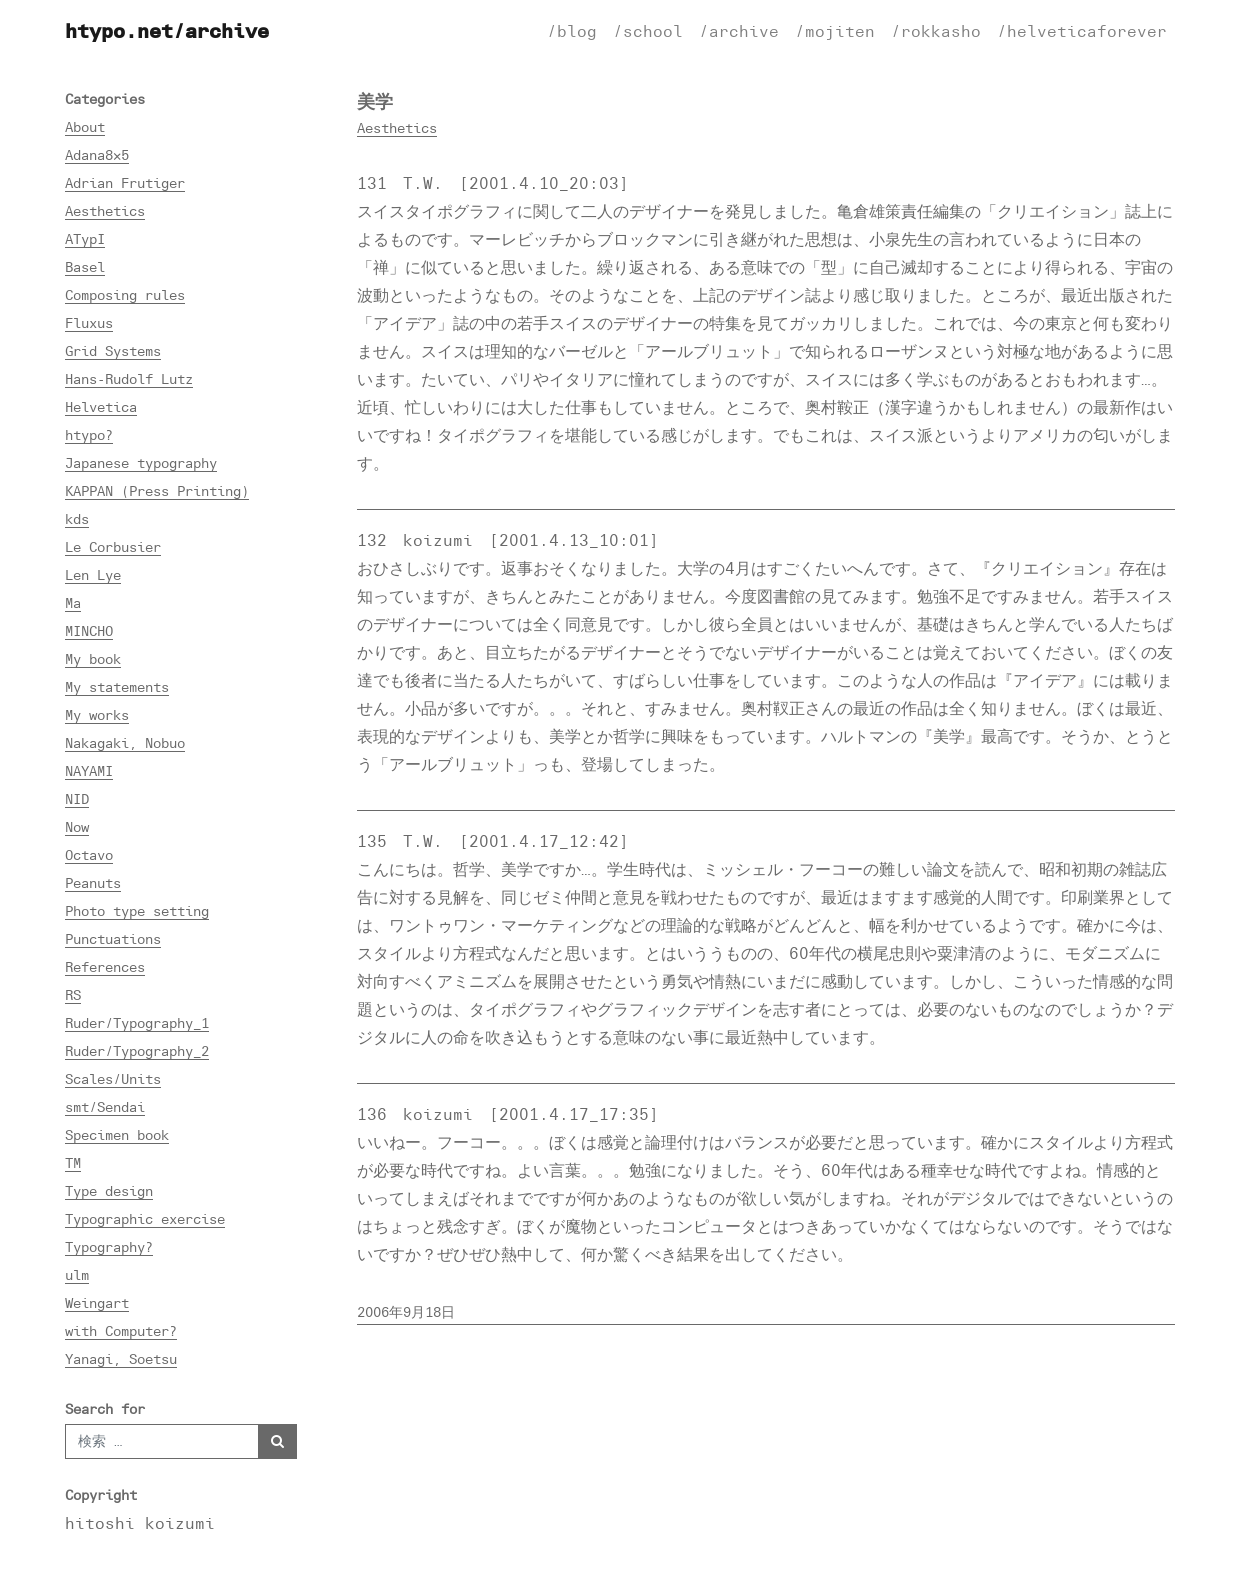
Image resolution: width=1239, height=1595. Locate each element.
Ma (73, 602)
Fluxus (89, 322)
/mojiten (835, 31)
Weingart (97, 1302)
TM (73, 1162)
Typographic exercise (145, 1218)
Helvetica (101, 406)
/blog (572, 31)
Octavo (89, 854)
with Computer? (121, 1330)
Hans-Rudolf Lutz (129, 378)
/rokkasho (936, 31)
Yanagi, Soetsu (121, 1358)
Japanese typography (141, 462)
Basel (85, 266)
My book (93, 658)
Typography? (109, 1246)
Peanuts (93, 882)
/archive (739, 31)
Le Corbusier (113, 546)
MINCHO (89, 630)
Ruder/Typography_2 (137, 1050)
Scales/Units (113, 1078)
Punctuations (113, 938)
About (85, 126)
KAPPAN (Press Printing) (157, 490)
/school (648, 31)
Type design (109, 1190)
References (105, 966)
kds (77, 518)
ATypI (85, 238)
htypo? (89, 434)
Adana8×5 (97, 154)
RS (73, 994)
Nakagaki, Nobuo (125, 742)
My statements (117, 686)
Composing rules (125, 294)
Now (77, 826)
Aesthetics (105, 210)
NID (77, 798)
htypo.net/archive (167, 30)
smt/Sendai (105, 1106)
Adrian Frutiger (125, 182)
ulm (77, 1274)
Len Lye (93, 574)
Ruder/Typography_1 (137, 1022)
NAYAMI (89, 770)
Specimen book (117, 1134)
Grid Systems (113, 350)
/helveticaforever (1082, 31)
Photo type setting (137, 910)
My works (97, 714)
